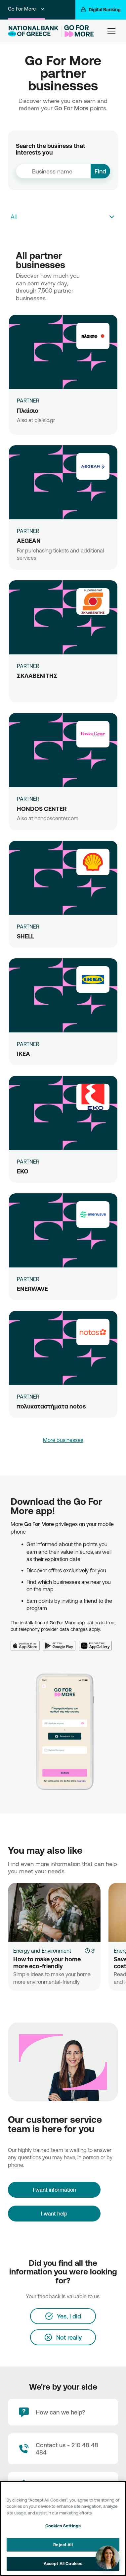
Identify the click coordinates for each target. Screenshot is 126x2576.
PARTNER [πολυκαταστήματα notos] (28, 1397)
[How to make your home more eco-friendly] (54, 1912)
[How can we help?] (63, 2412)
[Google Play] (61, 1641)
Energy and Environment (42, 1951)
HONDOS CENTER (41, 808)
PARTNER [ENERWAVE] (28, 1279)
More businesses (63, 1440)
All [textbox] (14, 216)
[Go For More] (77, 31)
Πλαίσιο (27, 410)
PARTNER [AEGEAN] (28, 531)
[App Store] (27, 1641)
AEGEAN (29, 540)
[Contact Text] (63, 2448)
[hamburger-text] (111, 31)
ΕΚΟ (22, 1171)
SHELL (25, 936)
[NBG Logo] (33, 31)
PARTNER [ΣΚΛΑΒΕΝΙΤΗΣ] (28, 666)
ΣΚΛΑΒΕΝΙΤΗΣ (37, 675)
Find (100, 171)
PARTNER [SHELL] (28, 927)
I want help (54, 2214)
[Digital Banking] (100, 10)
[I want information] (54, 2190)
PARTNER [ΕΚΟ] (28, 1162)
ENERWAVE (32, 1288)
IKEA (23, 1053)
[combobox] (53, 171)
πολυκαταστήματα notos (51, 1406)
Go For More (26, 9)
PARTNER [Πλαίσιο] (28, 401)
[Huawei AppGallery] (97, 1641)
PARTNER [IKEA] (28, 1044)
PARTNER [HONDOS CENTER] (28, 799)
